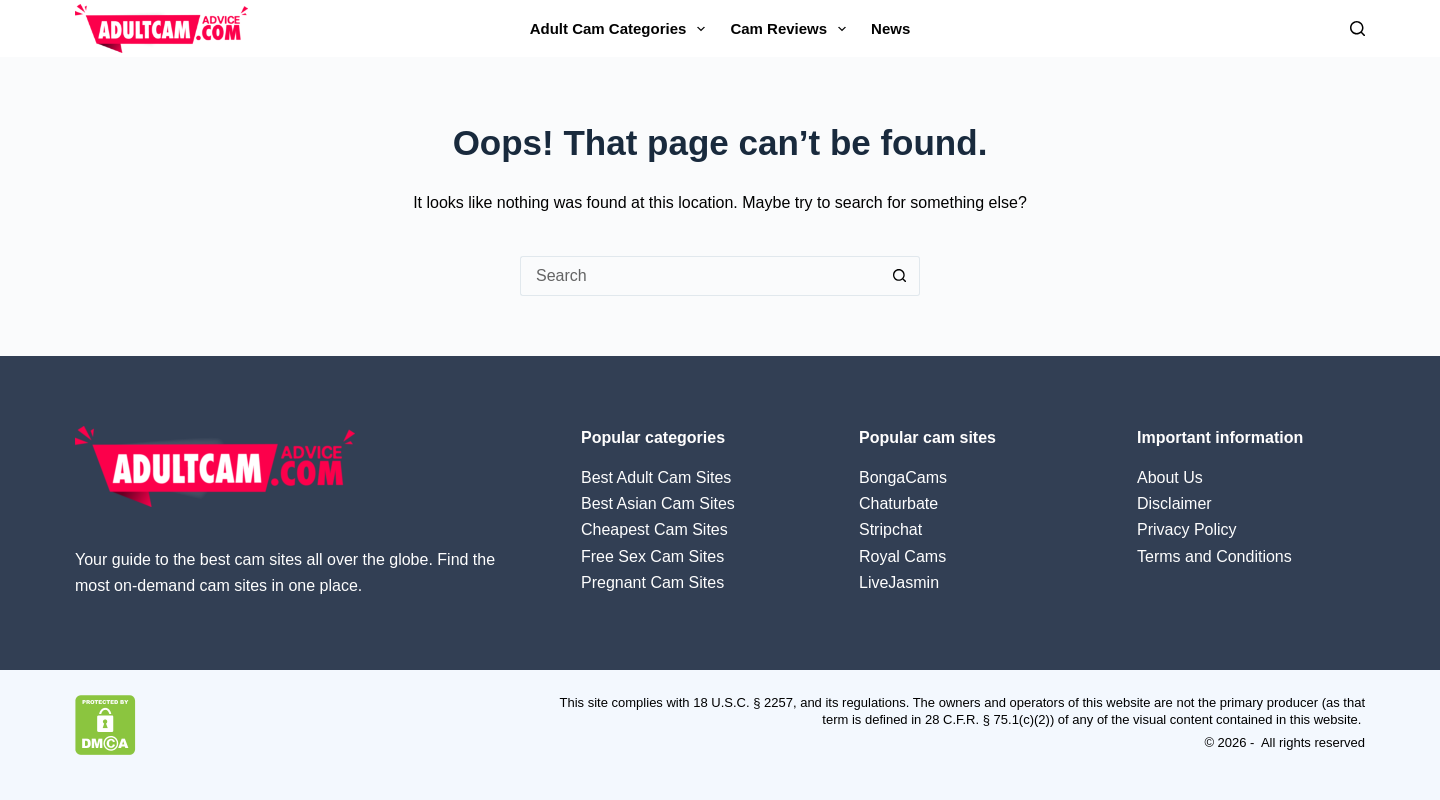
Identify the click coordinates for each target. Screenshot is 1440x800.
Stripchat (890, 529)
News (890, 28)
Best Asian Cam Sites (658, 503)
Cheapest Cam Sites (654, 529)
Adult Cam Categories (622, 29)
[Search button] (900, 276)
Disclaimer (1174, 503)
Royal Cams (902, 556)
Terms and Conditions (1214, 556)
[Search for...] (700, 276)
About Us (1170, 477)
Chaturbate (898, 503)
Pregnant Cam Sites (652, 582)
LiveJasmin (899, 582)
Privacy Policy (1187, 529)
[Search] (1357, 28)
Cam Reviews (792, 29)
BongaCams (903, 477)
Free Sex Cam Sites (652, 556)
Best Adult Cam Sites (656, 477)
